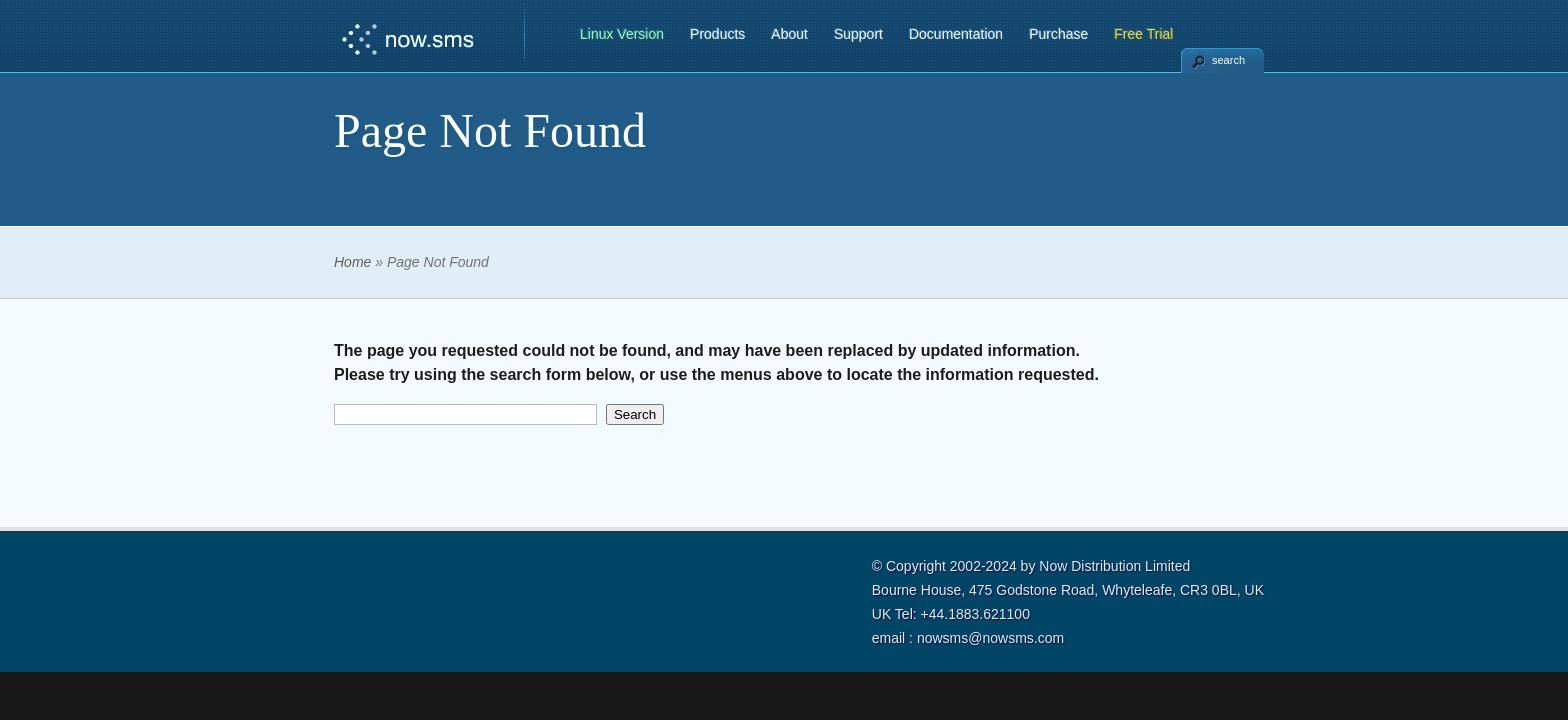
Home (352, 262)
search (1228, 60)
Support (858, 34)
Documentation (956, 34)
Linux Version (622, 34)
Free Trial (1143, 34)
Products (717, 34)
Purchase (1058, 34)
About (789, 34)
